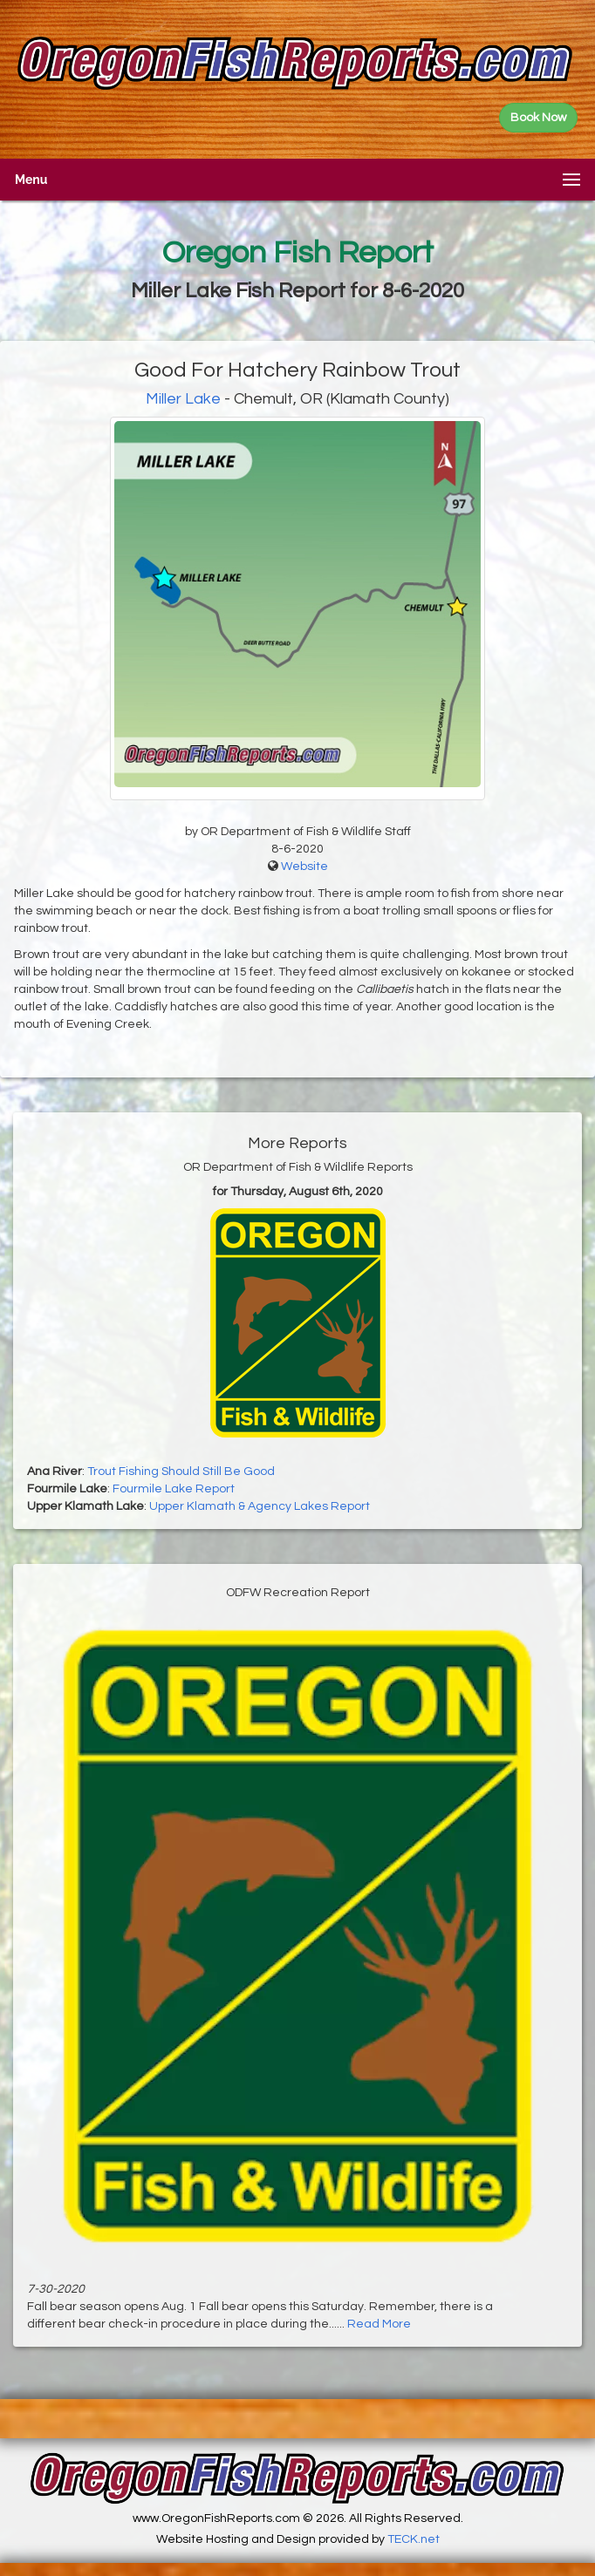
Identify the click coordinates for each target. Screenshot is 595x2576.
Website (304, 866)
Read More (379, 2324)
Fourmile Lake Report (174, 1489)
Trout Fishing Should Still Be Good (181, 1471)
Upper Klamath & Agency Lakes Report (259, 1506)
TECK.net (413, 2539)
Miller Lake (183, 399)
